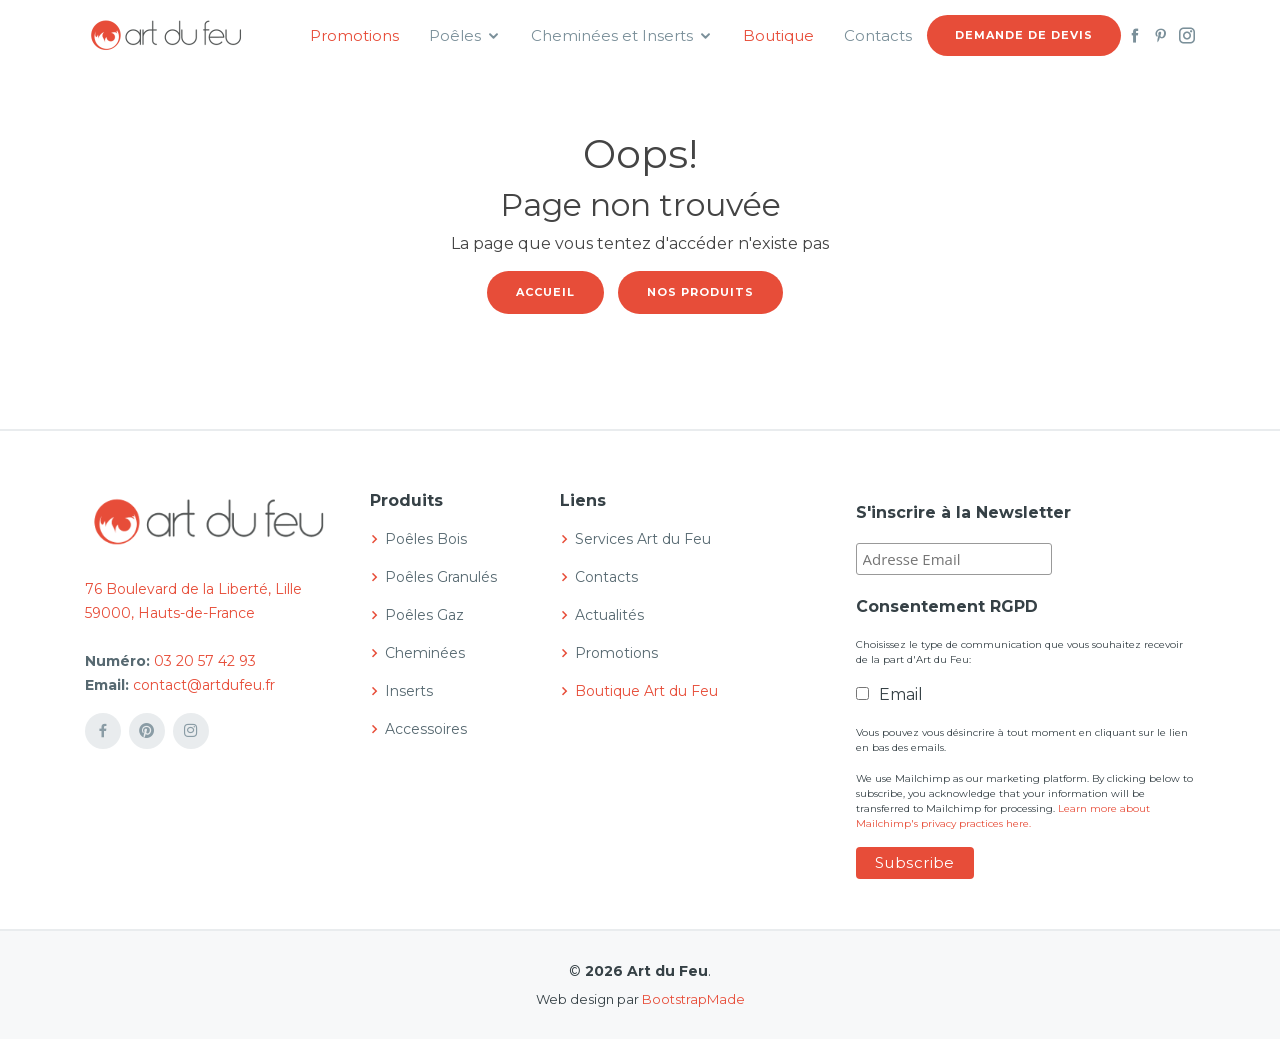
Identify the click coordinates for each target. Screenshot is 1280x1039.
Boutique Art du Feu (646, 691)
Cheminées (425, 653)
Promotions (354, 35)
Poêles (455, 35)
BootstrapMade (693, 999)
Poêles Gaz (424, 615)
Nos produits (700, 292)
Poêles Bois (426, 539)
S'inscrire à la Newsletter (963, 512)
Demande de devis (1024, 35)
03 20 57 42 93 (205, 661)
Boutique (778, 35)
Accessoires (426, 729)
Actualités (609, 615)
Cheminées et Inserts (612, 35)
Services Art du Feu (643, 539)
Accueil (545, 292)
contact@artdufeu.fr (204, 685)
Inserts (409, 691)
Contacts (878, 35)
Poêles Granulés (441, 577)
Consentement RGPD (947, 606)
